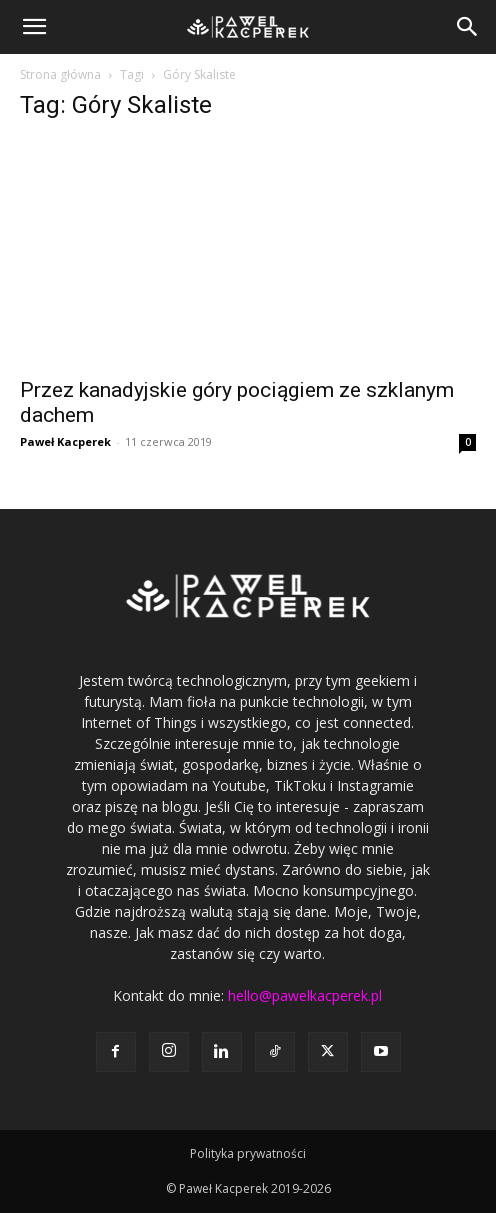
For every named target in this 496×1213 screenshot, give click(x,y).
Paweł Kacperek (65, 441)
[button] (34, 27)
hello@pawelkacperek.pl (305, 995)
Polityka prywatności (248, 1153)
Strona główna (60, 74)
